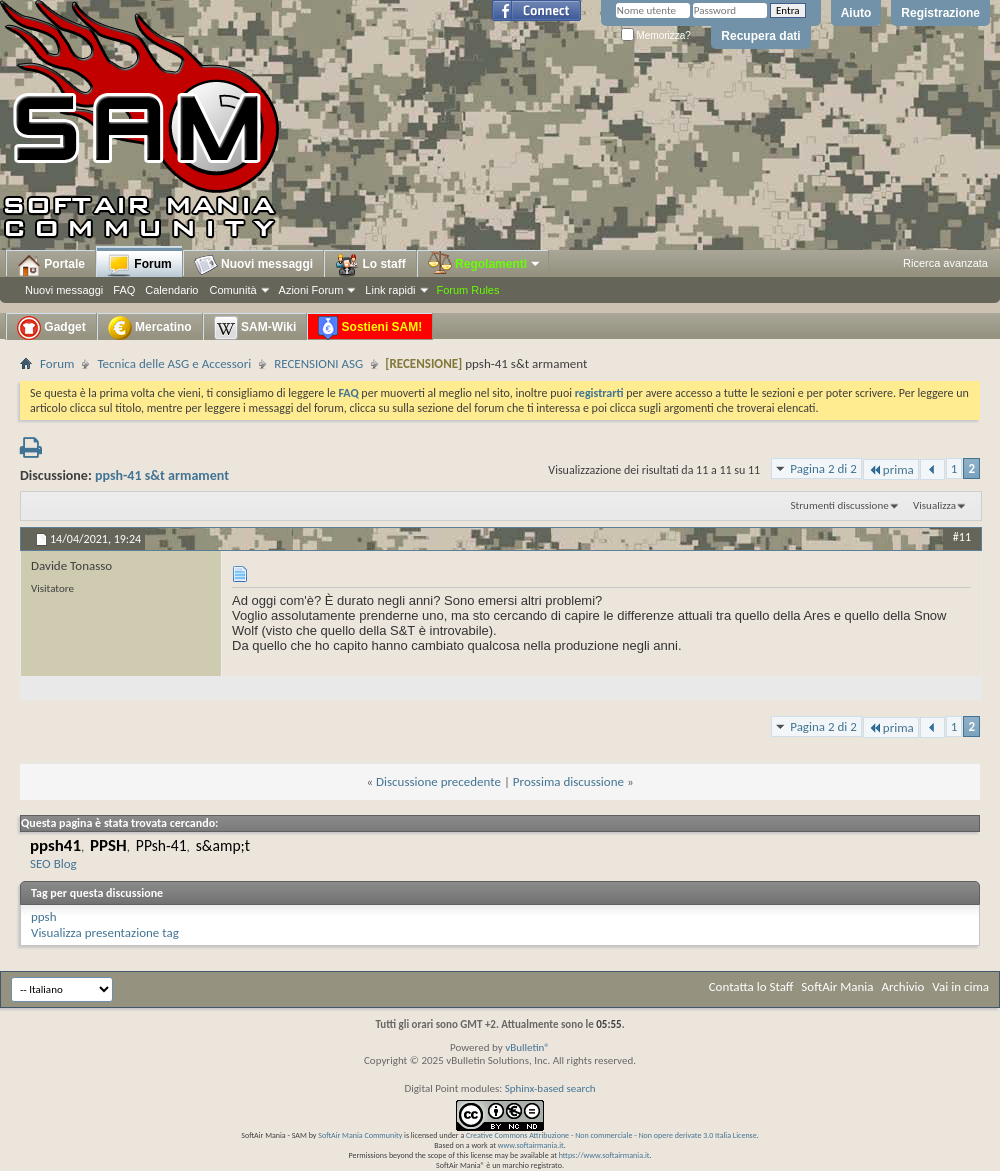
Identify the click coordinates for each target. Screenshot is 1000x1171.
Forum (139, 265)
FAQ (124, 290)
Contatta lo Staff (751, 986)
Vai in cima (960, 986)
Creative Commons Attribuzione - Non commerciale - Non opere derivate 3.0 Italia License (611, 1135)
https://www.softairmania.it (604, 1155)
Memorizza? (656, 35)
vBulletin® (527, 1047)
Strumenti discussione (840, 505)
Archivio (903, 986)
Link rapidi (390, 290)
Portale (51, 265)
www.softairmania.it (531, 1145)
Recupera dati (760, 36)
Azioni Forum (311, 290)
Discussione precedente (438, 781)
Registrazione (940, 13)
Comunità (232, 290)
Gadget (51, 328)
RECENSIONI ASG (318, 363)
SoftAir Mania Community (360, 1135)
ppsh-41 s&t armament (162, 475)
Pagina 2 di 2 (823, 468)
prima (891, 469)
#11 (962, 537)
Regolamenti (485, 264)
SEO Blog (53, 863)
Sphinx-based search (550, 1088)
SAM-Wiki (255, 328)
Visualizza (934, 505)
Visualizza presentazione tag (105, 932)
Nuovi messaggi (64, 290)
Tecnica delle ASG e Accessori (174, 363)
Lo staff (370, 265)
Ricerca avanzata (945, 263)
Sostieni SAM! (370, 328)
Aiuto (856, 13)
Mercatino (150, 328)
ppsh (44, 916)
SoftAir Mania (837, 986)
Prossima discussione (568, 781)
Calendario (171, 290)
